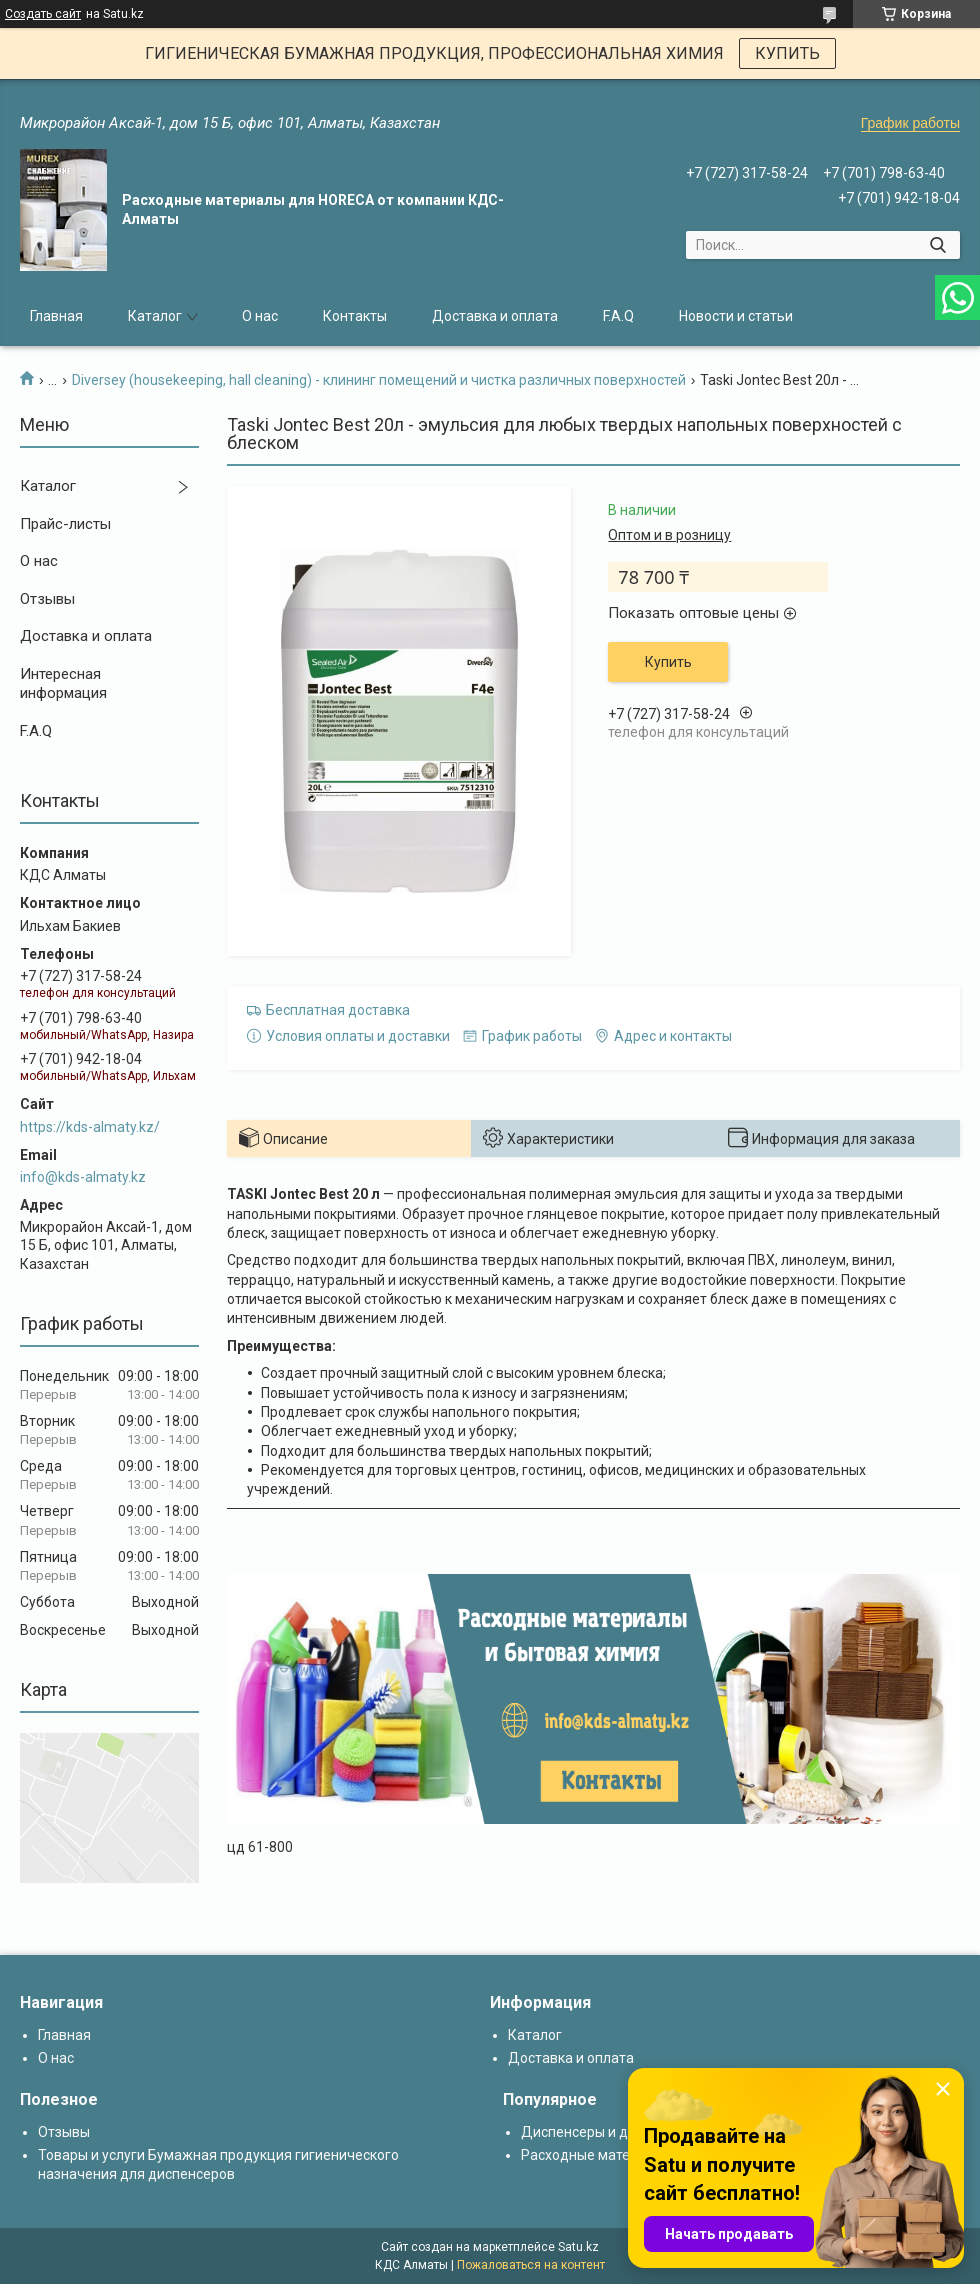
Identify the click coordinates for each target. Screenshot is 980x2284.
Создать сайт (43, 14)
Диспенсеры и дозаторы (602, 2132)
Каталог (155, 316)
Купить (668, 662)
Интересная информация (63, 684)
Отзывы (47, 599)
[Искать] (937, 245)
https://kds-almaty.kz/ (90, 1127)
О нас (260, 316)
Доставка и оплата (495, 316)
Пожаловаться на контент (531, 2265)
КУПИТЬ (787, 53)
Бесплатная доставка (338, 1010)
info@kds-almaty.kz (83, 1177)
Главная (56, 316)
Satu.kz (578, 2247)
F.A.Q (618, 316)
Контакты (355, 316)
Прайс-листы (65, 524)
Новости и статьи (736, 316)
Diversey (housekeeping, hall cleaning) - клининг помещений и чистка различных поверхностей (379, 380)
